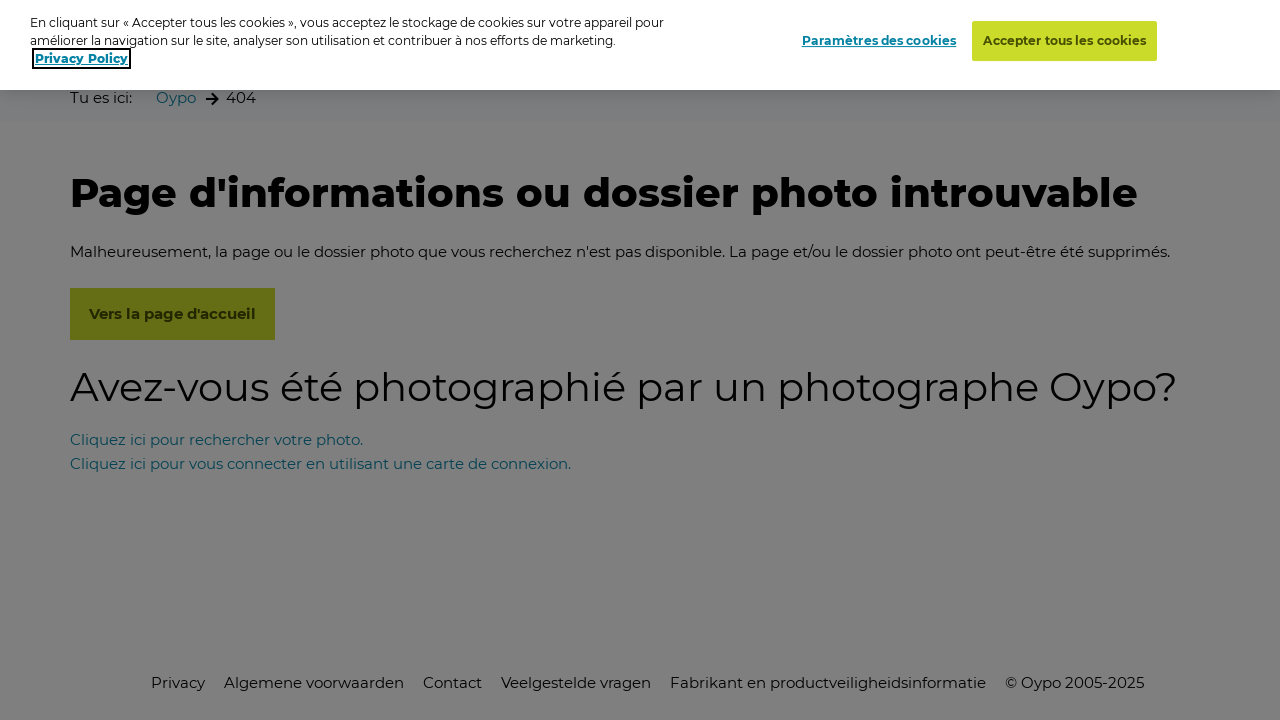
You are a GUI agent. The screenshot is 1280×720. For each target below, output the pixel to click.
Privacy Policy (81, 53)
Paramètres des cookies (879, 34)
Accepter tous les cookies (1064, 34)
